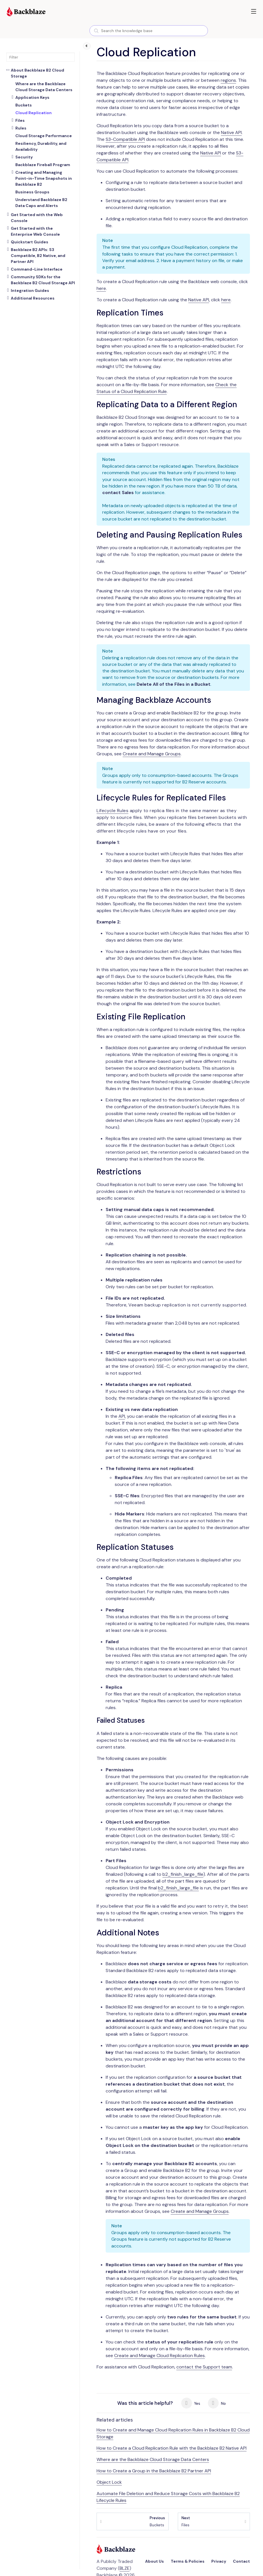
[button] (253, 11)
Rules (20, 128)
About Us (154, 2561)
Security (24, 157)
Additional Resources (33, 298)
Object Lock (109, 2482)
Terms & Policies (187, 2561)
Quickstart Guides (29, 241)
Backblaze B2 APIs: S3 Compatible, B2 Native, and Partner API (38, 255)
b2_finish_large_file (182, 1874)
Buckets (157, 2521)
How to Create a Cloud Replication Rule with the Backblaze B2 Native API (172, 2448)
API (121, 1416)
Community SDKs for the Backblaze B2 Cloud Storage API (43, 279)
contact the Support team (204, 2367)
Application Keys (32, 97)
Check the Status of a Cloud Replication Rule (167, 388)
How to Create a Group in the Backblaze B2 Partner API (154, 2471)
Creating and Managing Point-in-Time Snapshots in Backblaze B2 (43, 178)
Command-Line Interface (36, 269)
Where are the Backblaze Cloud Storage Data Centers (153, 2459)
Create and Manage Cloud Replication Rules (159, 2355)
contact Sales (118, 492)
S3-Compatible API (125, 139)
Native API (231, 132)
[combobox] (148, 30)
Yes (191, 2403)
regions (228, 80)
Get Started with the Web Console (37, 217)
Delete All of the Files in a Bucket (173, 684)
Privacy (218, 2561)
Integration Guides (30, 290)
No (217, 2403)
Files (20, 120)
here (101, 288)
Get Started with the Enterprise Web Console (35, 231)
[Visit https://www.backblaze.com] (26, 12)
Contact (241, 2561)
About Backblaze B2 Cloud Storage (37, 73)
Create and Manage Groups (152, 754)
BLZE (125, 2568)
